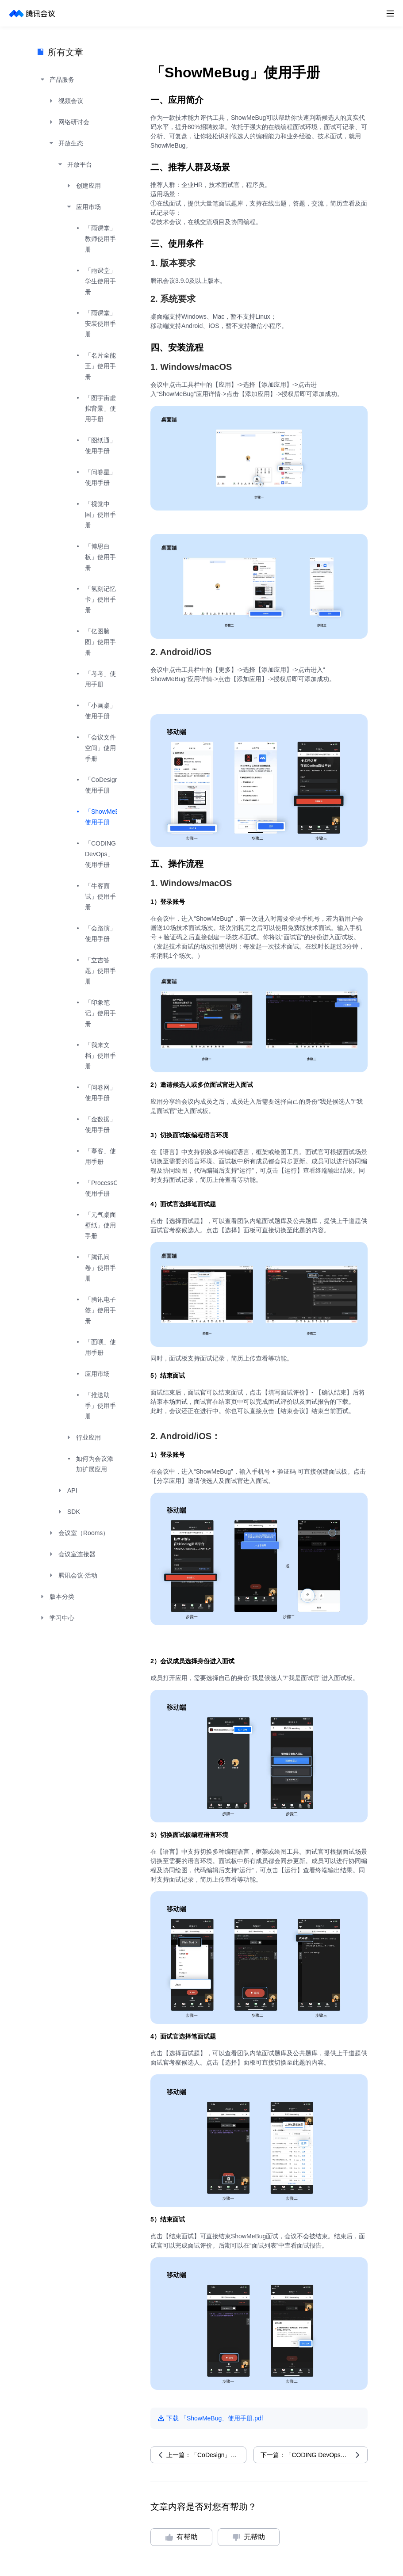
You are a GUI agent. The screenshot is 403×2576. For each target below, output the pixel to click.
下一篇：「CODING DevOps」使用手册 (314, 2454)
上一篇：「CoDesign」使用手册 (206, 2454)
